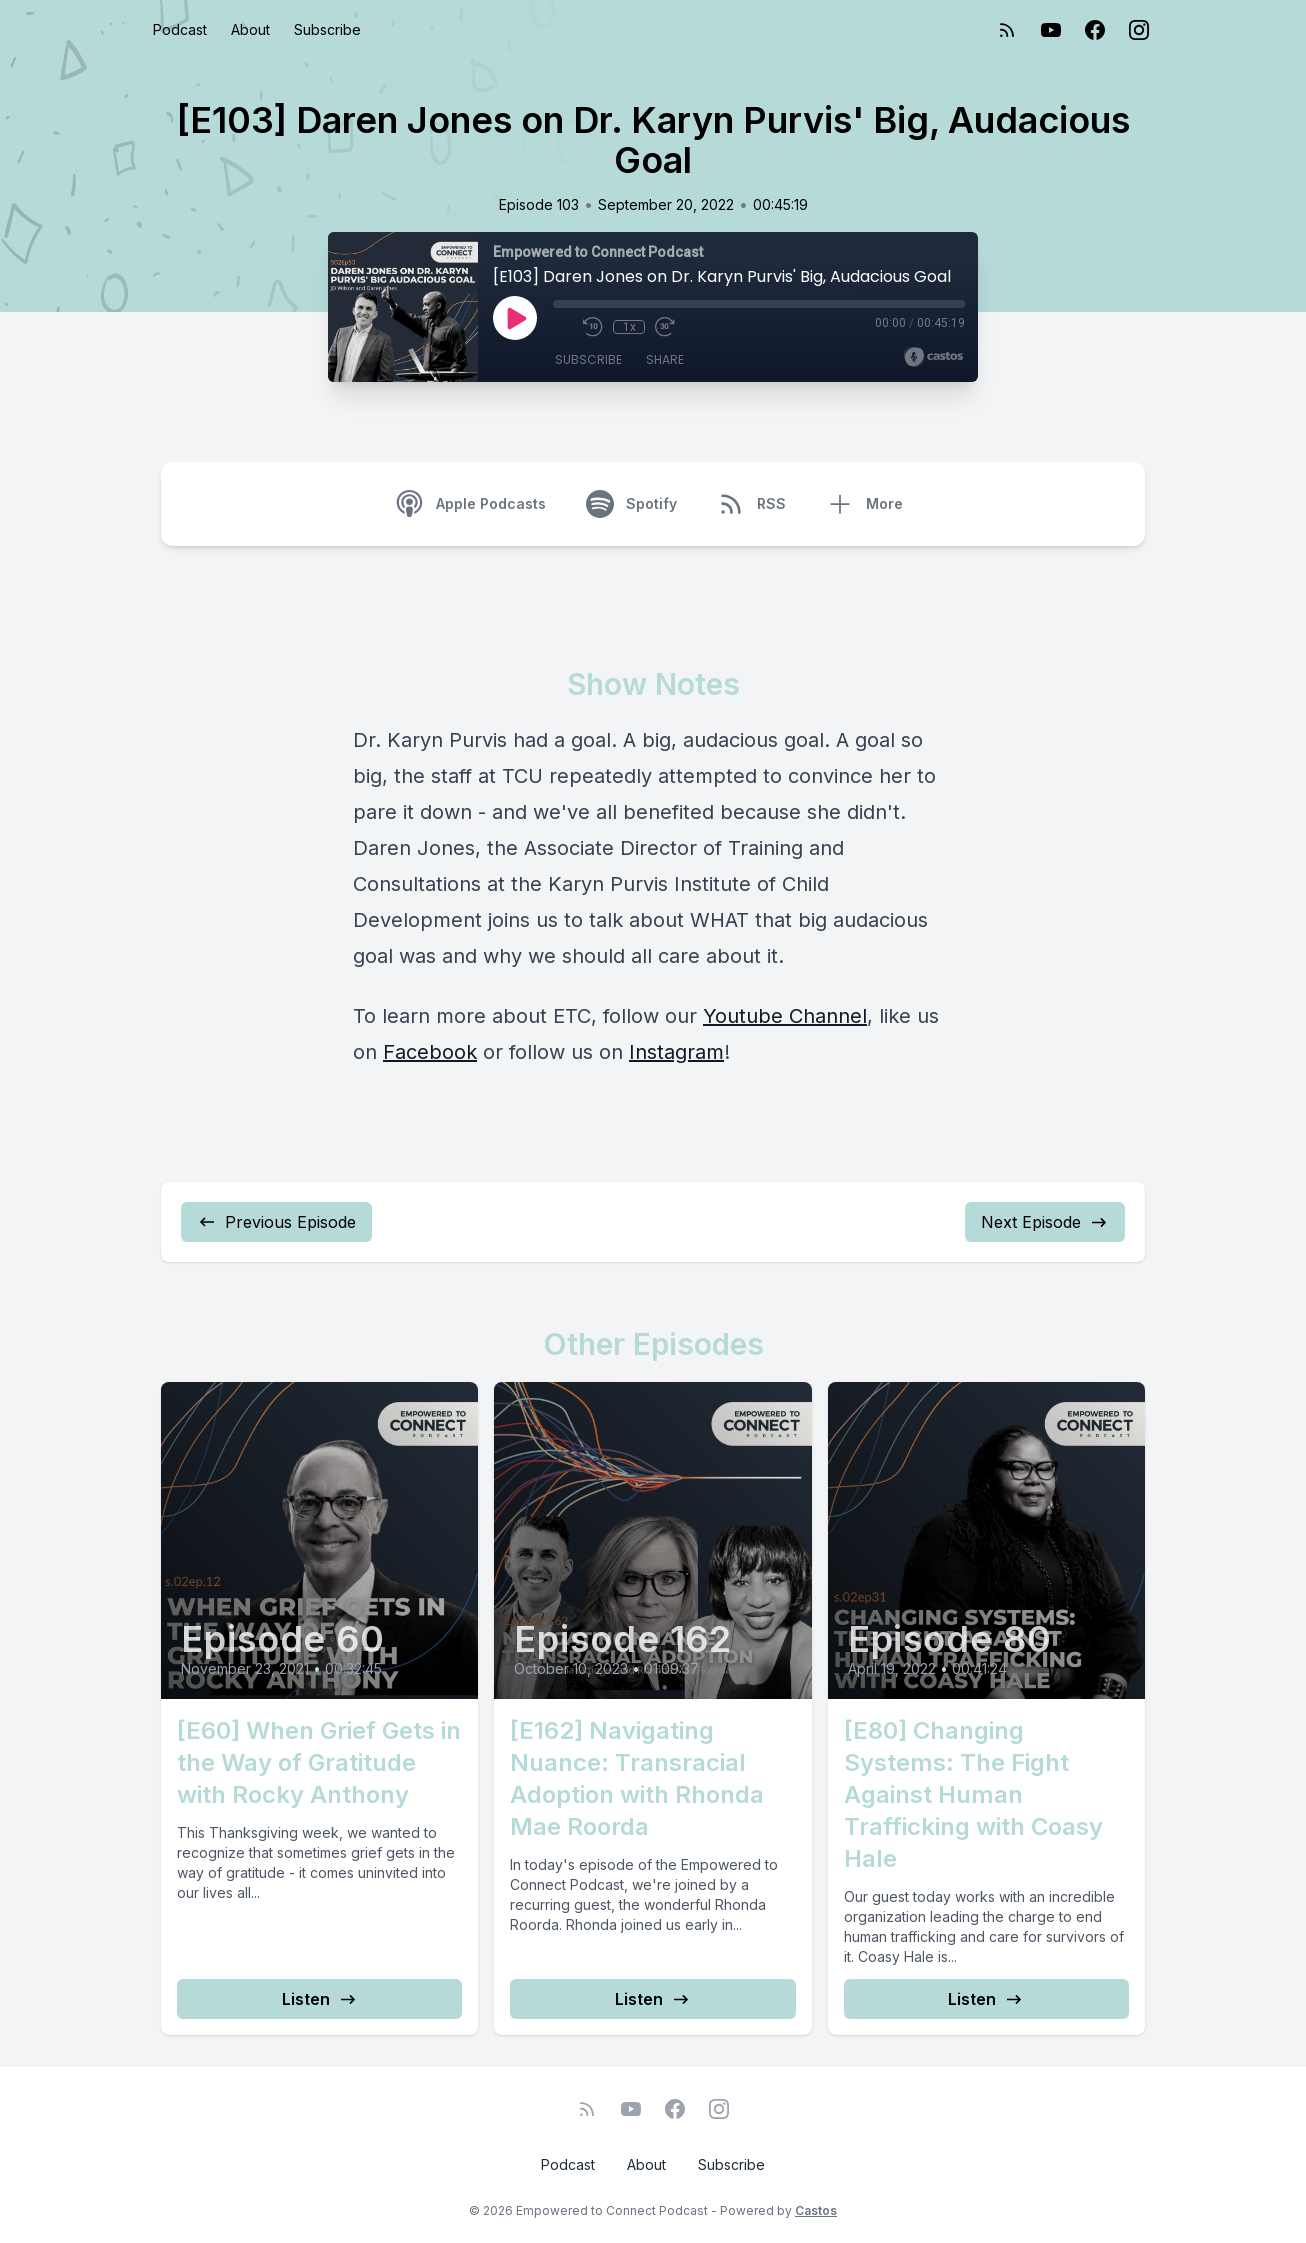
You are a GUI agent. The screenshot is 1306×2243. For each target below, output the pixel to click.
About (250, 29)
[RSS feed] (1007, 30)
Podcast (180, 29)
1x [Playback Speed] (629, 327)
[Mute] (563, 327)
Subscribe (327, 29)
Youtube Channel (785, 1016)
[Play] (515, 318)
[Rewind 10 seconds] (593, 327)
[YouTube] (1051, 30)
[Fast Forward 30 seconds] (665, 327)
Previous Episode (276, 1222)
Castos (816, 2210)
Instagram (676, 1052)
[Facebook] (1095, 30)
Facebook (430, 1052)
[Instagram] (1139, 30)
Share (665, 359)
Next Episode (1045, 1222)
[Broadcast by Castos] (933, 357)
